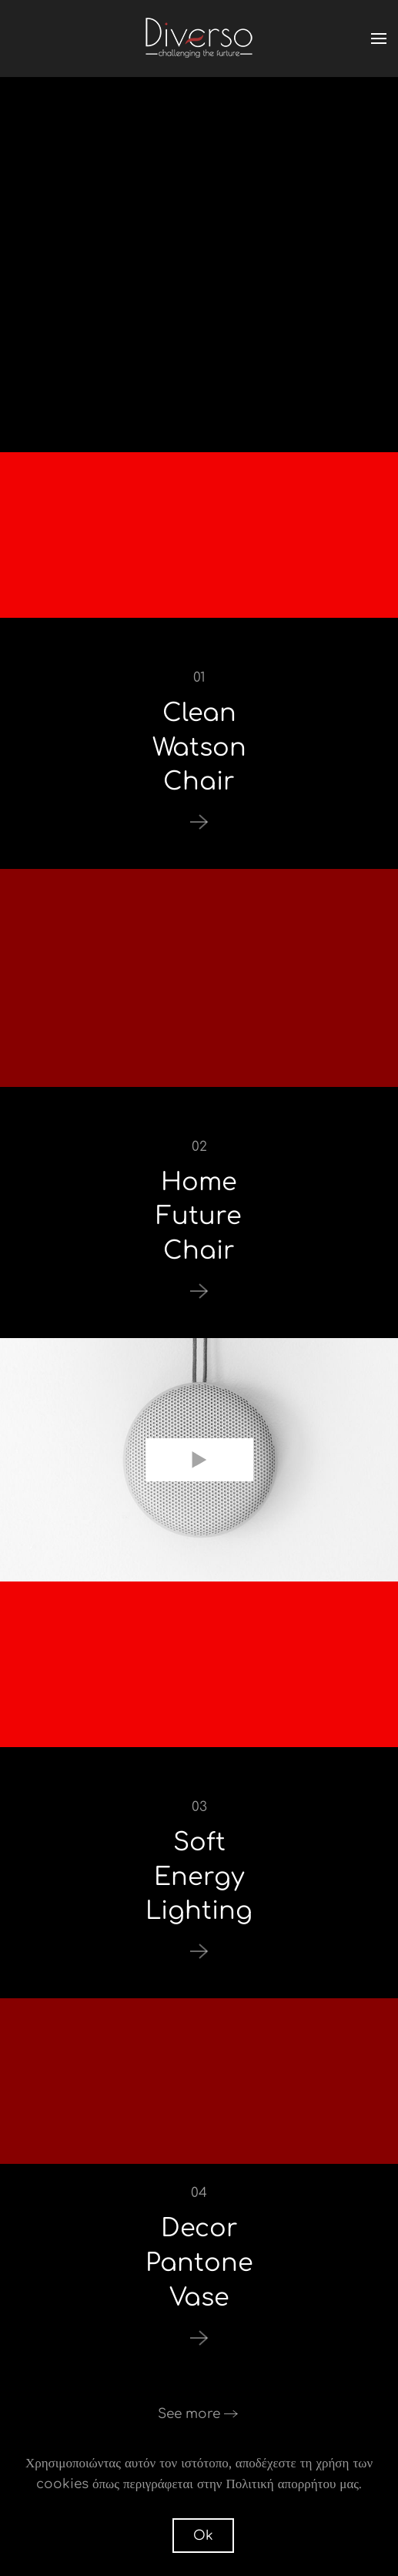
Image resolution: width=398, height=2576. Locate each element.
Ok (203, 2535)
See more (189, 2414)
